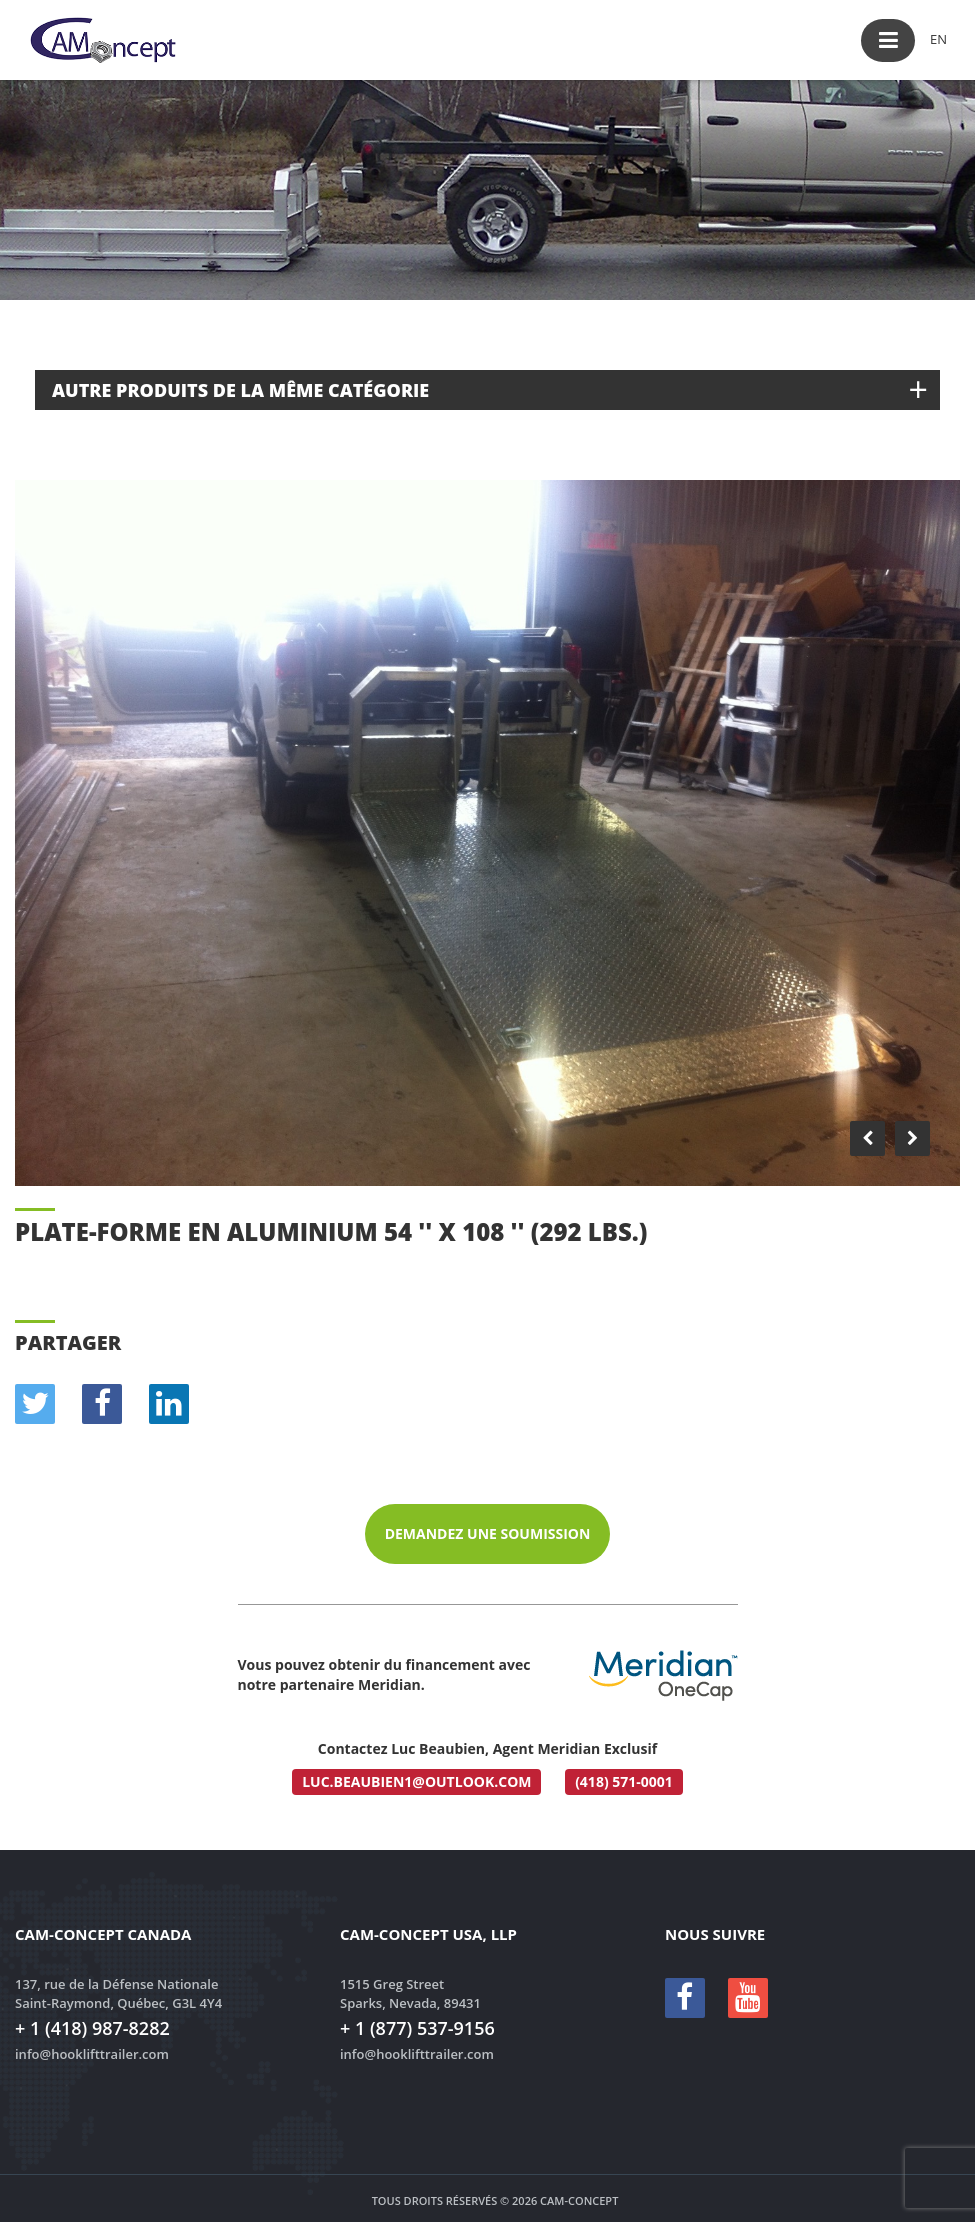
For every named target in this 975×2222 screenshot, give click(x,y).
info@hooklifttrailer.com (92, 2054)
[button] (888, 40)
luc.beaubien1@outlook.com (416, 1781)
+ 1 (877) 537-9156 (417, 2028)
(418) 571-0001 (624, 1781)
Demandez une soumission (488, 1533)
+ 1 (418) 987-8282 (92, 2028)
